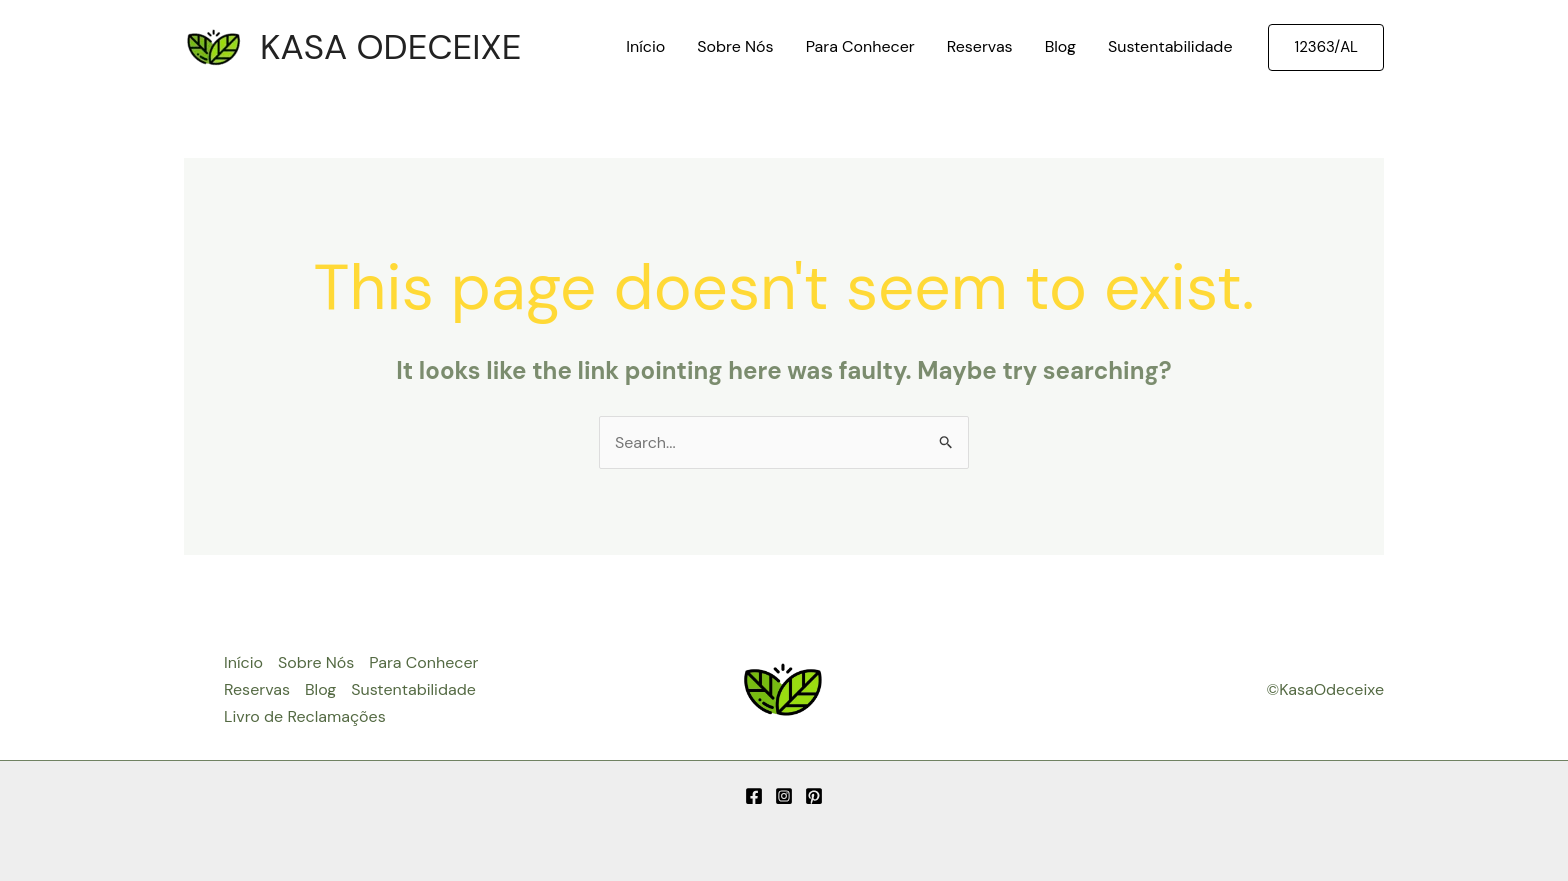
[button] (1326, 47)
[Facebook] (754, 796)
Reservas (980, 46)
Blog (1060, 46)
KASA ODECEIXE (390, 47)
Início (645, 46)
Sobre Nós (735, 46)
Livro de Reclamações (305, 716)
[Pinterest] (814, 796)
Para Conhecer (860, 46)
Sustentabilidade (1170, 46)
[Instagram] (784, 796)
